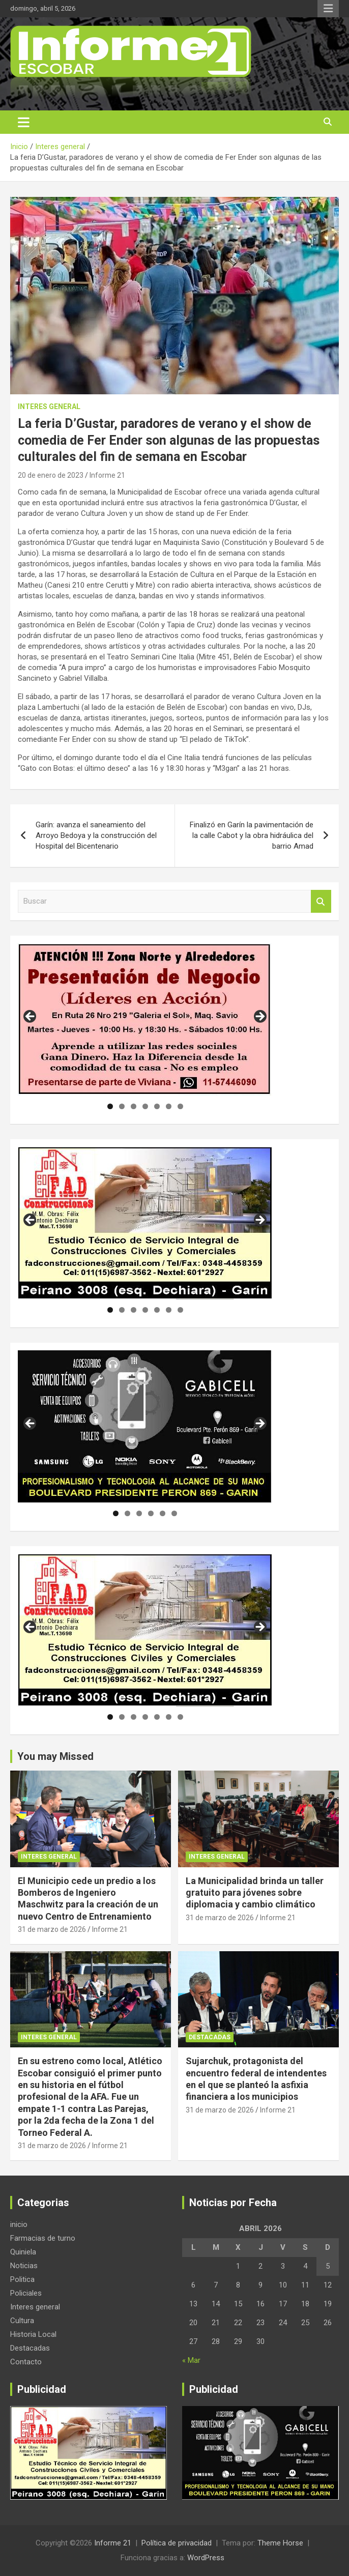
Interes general (49, 406)
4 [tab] (145, 1106)
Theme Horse (280, 2543)
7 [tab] (180, 1106)
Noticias (24, 2265)
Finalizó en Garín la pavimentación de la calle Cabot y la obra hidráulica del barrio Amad (251, 835)
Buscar (321, 901)
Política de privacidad (176, 2543)
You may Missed (55, 1756)
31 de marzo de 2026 (52, 1929)
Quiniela (23, 2251)
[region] (145, 1019)
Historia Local (33, 2334)
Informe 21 (107, 475)
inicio (18, 2224)
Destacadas (209, 2037)
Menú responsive (328, 8)
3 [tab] (133, 1106)
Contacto (26, 2361)
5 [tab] (157, 1106)
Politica (22, 2279)
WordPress (205, 2557)
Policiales (26, 2293)
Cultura (22, 2320)
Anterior (30, 1017)
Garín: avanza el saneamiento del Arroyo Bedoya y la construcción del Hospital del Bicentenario (96, 835)
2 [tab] (122, 1106)
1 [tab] (110, 1106)
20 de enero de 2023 (50, 475)
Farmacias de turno (42, 2238)
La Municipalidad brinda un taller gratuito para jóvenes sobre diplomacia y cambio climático (255, 1892)
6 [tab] (168, 1106)
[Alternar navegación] (23, 122)
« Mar (191, 2360)
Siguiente (259, 1017)
